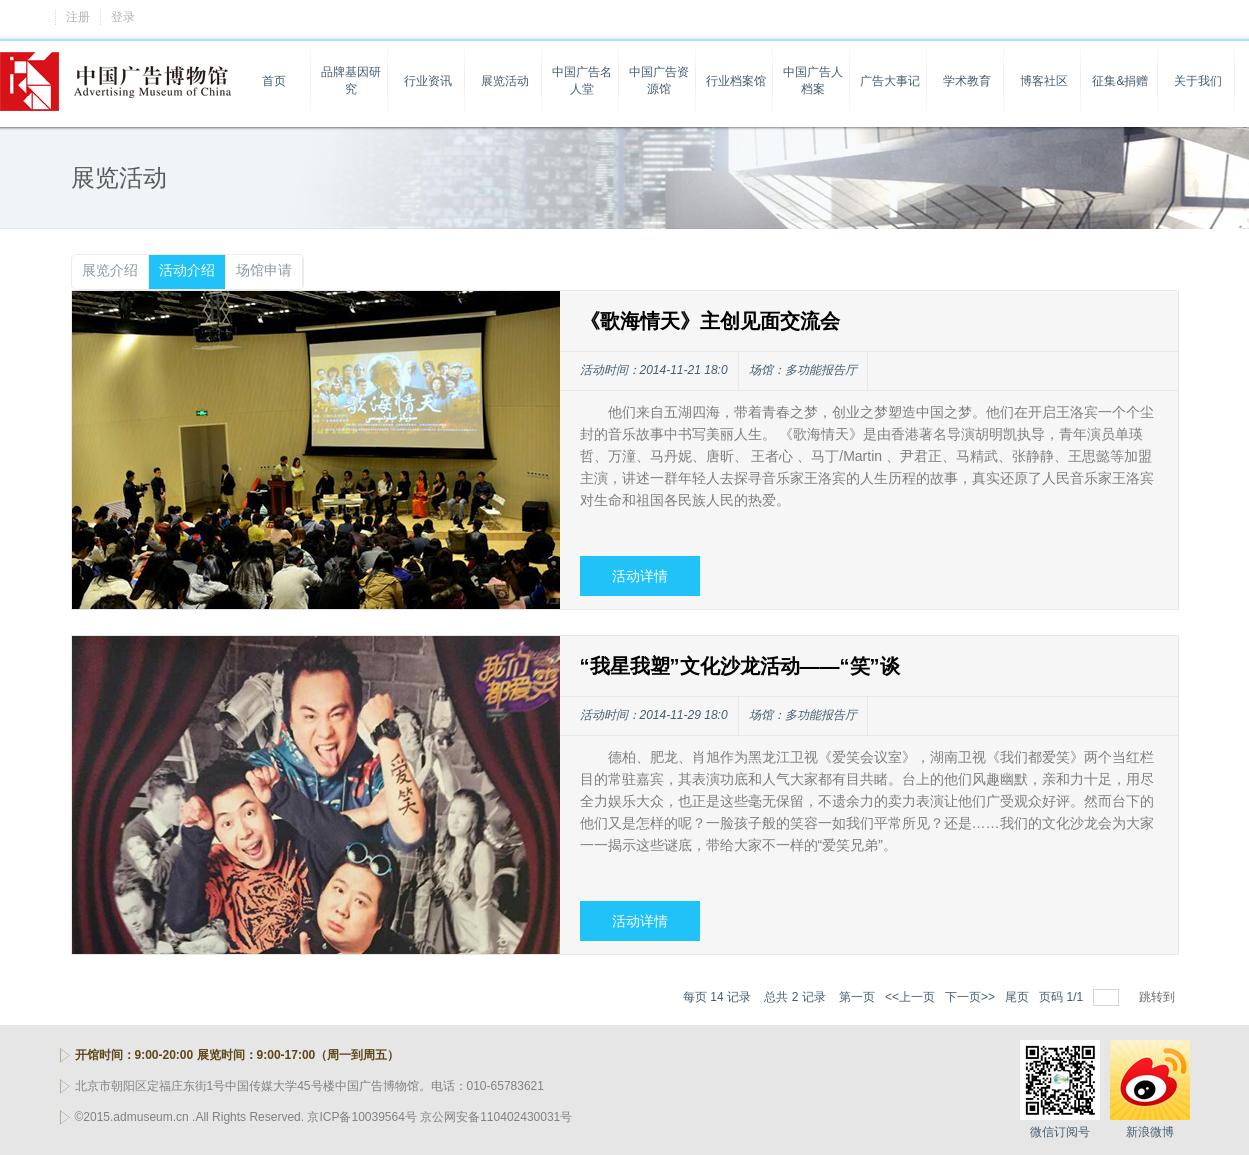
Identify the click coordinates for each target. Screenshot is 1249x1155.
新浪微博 (1150, 1132)
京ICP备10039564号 (361, 1117)
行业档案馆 (736, 81)
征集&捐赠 (1120, 81)
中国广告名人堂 (582, 80)
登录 (123, 17)
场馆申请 (264, 270)
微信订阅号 (1060, 1132)
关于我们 (1198, 81)
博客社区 (1044, 81)
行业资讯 (428, 81)
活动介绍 (187, 270)
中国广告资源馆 (659, 80)
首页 (274, 81)
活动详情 (640, 576)
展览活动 (505, 81)
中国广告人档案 (813, 80)
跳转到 (1158, 997)
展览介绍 (110, 270)
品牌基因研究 (351, 80)
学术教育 (967, 81)
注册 (78, 17)
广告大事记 (890, 81)
